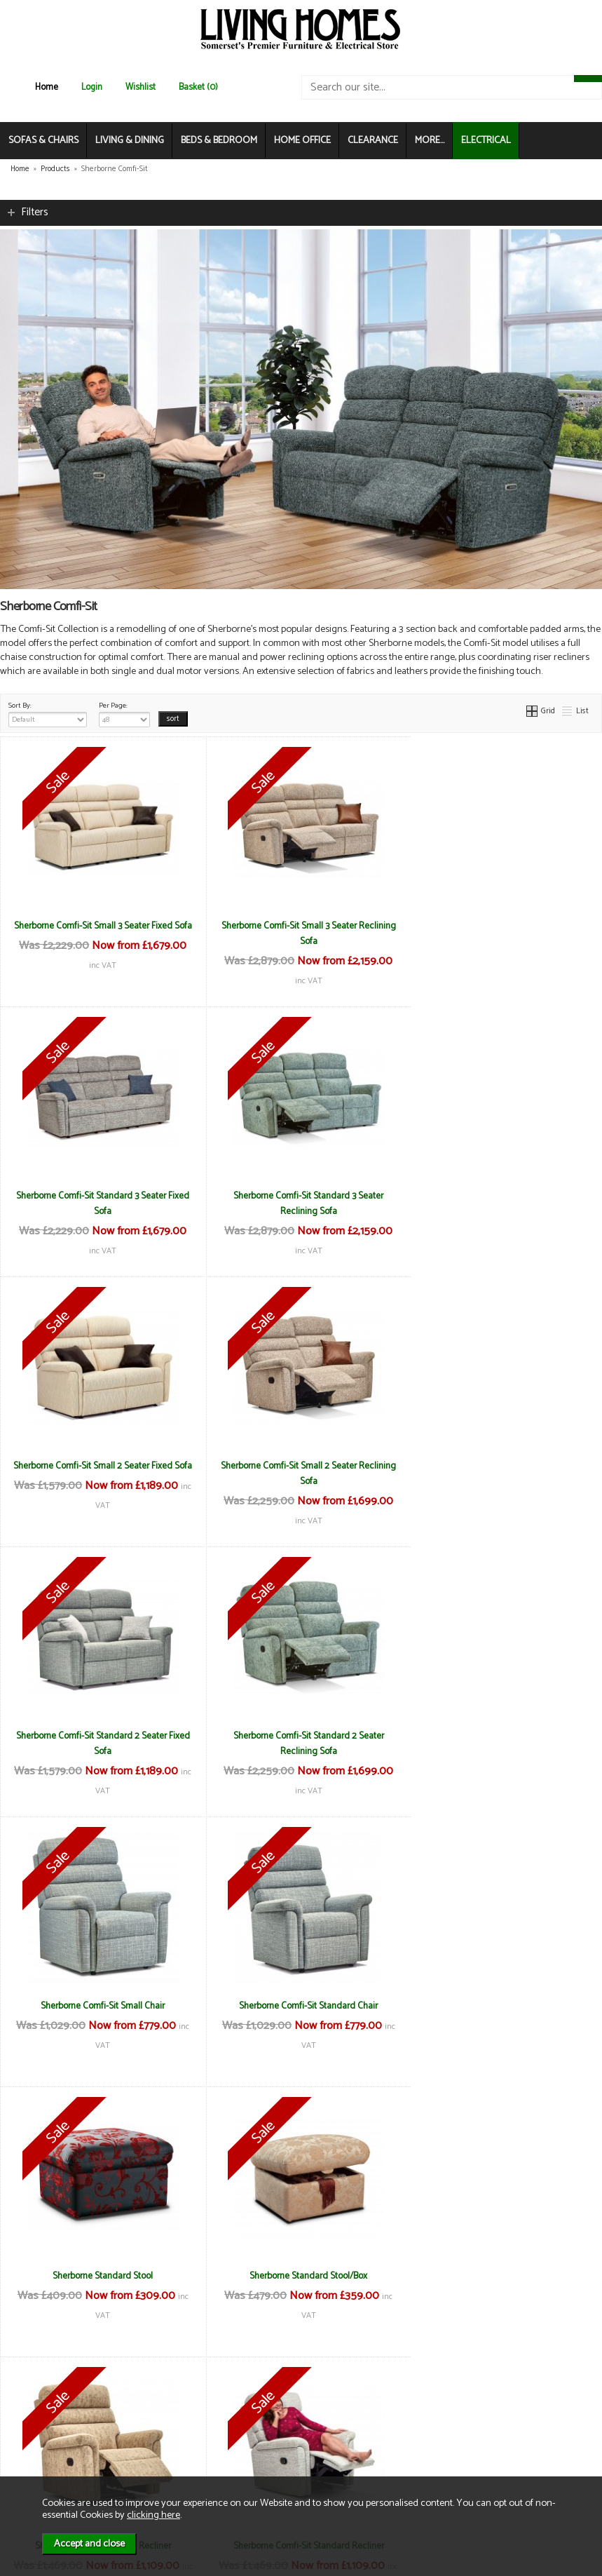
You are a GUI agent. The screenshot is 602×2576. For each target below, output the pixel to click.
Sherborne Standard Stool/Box (502, 1736)
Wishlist (140, 87)
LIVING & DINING (129, 141)
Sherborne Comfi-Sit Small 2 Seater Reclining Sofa (501, 1203)
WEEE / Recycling (199, 2450)
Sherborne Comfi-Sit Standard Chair (100, 1736)
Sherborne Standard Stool (301, 1736)
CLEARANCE (373, 141)
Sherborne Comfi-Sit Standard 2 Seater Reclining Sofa (301, 1473)
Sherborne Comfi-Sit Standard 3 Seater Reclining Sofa (100, 1203)
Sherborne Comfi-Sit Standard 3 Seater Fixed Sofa (501, 933)
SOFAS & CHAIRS (43, 141)
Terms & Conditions (204, 2406)
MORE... (429, 141)
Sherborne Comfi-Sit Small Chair (501, 1466)
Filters (34, 212)
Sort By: (47, 713)
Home (46, 87)
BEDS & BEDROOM (219, 141)
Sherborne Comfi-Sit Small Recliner (100, 2006)
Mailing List (42, 2450)
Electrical (38, 2465)
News (32, 2406)
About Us (38, 2421)
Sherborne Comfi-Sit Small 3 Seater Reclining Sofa (301, 933)
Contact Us (42, 2436)
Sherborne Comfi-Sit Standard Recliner (301, 2006)
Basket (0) (198, 87)
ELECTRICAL (486, 141)
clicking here (153, 2515)
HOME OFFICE (302, 141)
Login (91, 87)
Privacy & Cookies (200, 2436)
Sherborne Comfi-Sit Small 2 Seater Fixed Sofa (301, 1203)
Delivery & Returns (202, 2421)
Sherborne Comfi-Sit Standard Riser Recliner (100, 2276)
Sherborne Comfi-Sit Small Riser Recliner (501, 2006)
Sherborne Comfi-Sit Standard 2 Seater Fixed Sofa (100, 1473)
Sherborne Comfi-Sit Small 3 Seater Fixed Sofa (100, 933)
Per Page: (124, 713)
